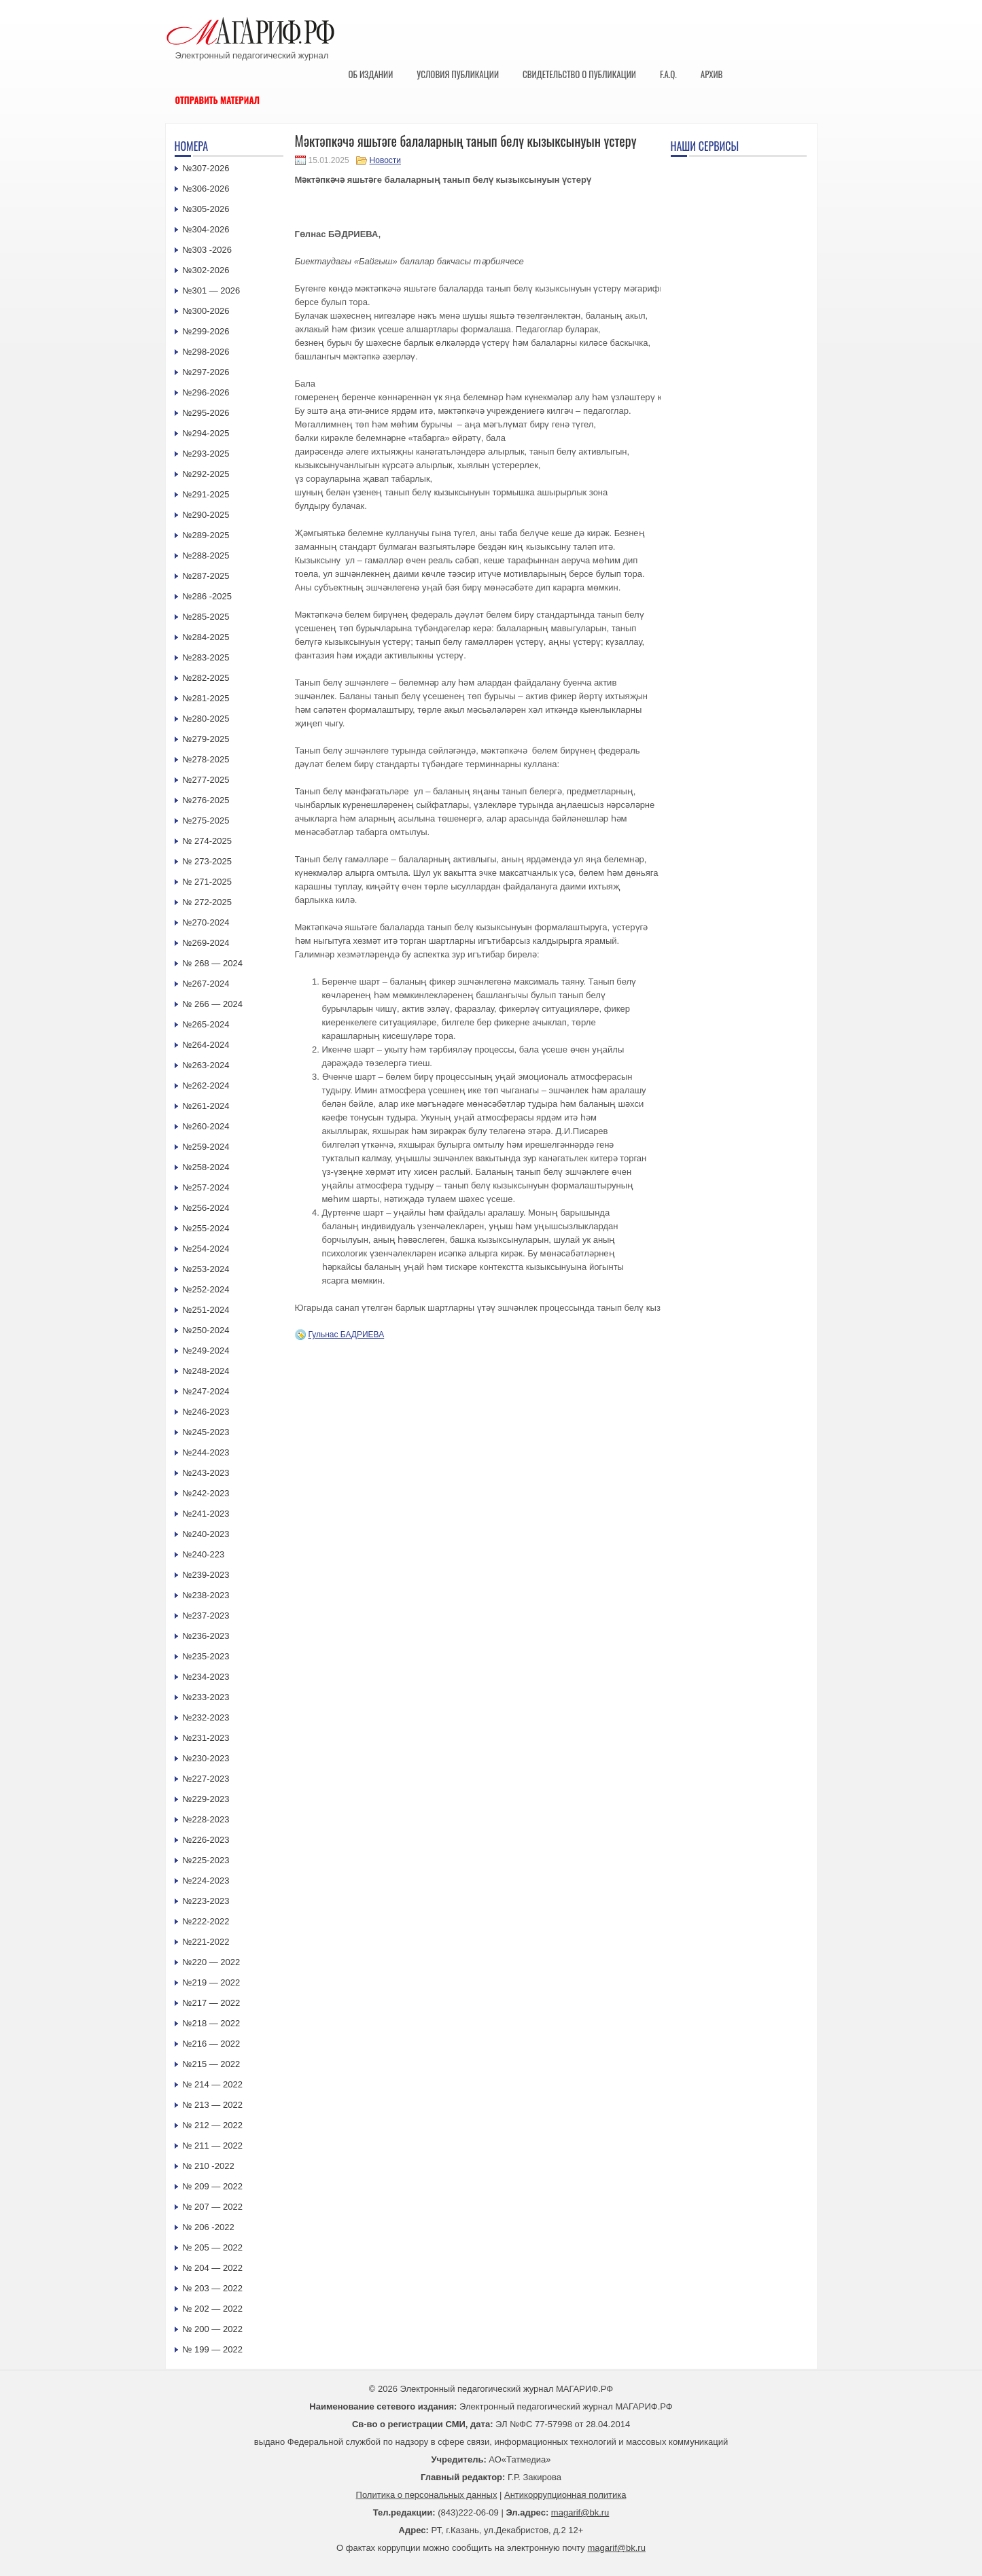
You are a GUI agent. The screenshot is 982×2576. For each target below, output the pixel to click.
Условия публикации (458, 74)
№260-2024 (206, 1126)
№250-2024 (206, 1330)
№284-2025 (206, 637)
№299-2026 (206, 331)
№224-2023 (206, 1880)
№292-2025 (206, 474)
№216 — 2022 (212, 2044)
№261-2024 (206, 1106)
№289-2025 (206, 535)
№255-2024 (206, 1228)
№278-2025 (206, 759)
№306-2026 (206, 188)
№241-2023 (206, 1513)
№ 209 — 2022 (213, 2186)
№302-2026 (206, 270)
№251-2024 (206, 1310)
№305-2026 (206, 209)
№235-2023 (206, 1656)
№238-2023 (206, 1595)
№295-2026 (206, 413)
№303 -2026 (207, 250)
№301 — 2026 (212, 290)
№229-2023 (206, 1799)
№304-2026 (206, 229)
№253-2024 (206, 1269)
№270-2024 (206, 922)
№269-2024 (206, 943)
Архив (712, 74)
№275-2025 (206, 820)
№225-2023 (206, 1860)
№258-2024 (206, 1167)
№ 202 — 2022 (213, 2309)
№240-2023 (206, 1534)
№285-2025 (206, 617)
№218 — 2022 (212, 2023)
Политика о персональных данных (426, 2495)
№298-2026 (206, 352)
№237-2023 (206, 1615)
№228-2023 (206, 1819)
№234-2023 (206, 1677)
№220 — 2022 (212, 1962)
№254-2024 (206, 1248)
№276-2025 (206, 800)
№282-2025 (206, 678)
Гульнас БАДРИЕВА (347, 1334)
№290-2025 (206, 515)
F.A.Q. (668, 74)
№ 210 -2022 (208, 2166)
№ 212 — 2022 (213, 2125)
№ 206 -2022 (208, 2227)
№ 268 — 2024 (213, 963)
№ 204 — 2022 (213, 2268)
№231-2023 (206, 1738)
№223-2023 (206, 1901)
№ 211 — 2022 (213, 2145)
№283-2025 (206, 657)
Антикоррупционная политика (565, 2495)
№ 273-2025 (207, 861)
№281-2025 (206, 698)
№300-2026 (206, 311)
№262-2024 (206, 1085)
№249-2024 (206, 1350)
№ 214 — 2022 (213, 2084)
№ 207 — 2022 (213, 2207)
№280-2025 (206, 718)
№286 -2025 (207, 596)
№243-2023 (206, 1473)
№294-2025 (206, 433)
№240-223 (204, 1554)
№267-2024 (206, 983)
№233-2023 (206, 1697)
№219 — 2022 (212, 1982)
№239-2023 (206, 1575)
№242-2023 (206, 1493)
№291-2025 (206, 494)
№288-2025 (206, 555)
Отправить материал (217, 100)
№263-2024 (206, 1065)
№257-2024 (206, 1187)
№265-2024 (206, 1024)
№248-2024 (206, 1371)
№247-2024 (206, 1391)
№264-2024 (206, 1045)
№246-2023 (206, 1412)
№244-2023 (206, 1452)
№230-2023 (206, 1758)
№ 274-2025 (207, 841)
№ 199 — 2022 (213, 2349)
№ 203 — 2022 (213, 2288)
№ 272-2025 (207, 902)
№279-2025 (206, 739)
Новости (385, 160)
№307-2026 (206, 168)
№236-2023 (206, 1636)
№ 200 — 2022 (213, 2329)
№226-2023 (206, 1840)
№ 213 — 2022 (213, 2105)
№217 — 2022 (212, 2003)
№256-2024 (206, 1208)
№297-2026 (206, 372)
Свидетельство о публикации (579, 74)
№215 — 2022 (212, 2064)
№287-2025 (206, 576)
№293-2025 (206, 453)
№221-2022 (206, 1942)
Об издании (371, 74)
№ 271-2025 (207, 882)
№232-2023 (206, 1717)
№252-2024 (206, 1289)
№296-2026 (206, 392)
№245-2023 (206, 1432)
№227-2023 (206, 1779)
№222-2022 (206, 1921)
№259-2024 (206, 1147)
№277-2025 (206, 780)
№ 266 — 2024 (213, 1004)
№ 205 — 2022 (213, 2247)
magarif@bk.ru (580, 2512)
